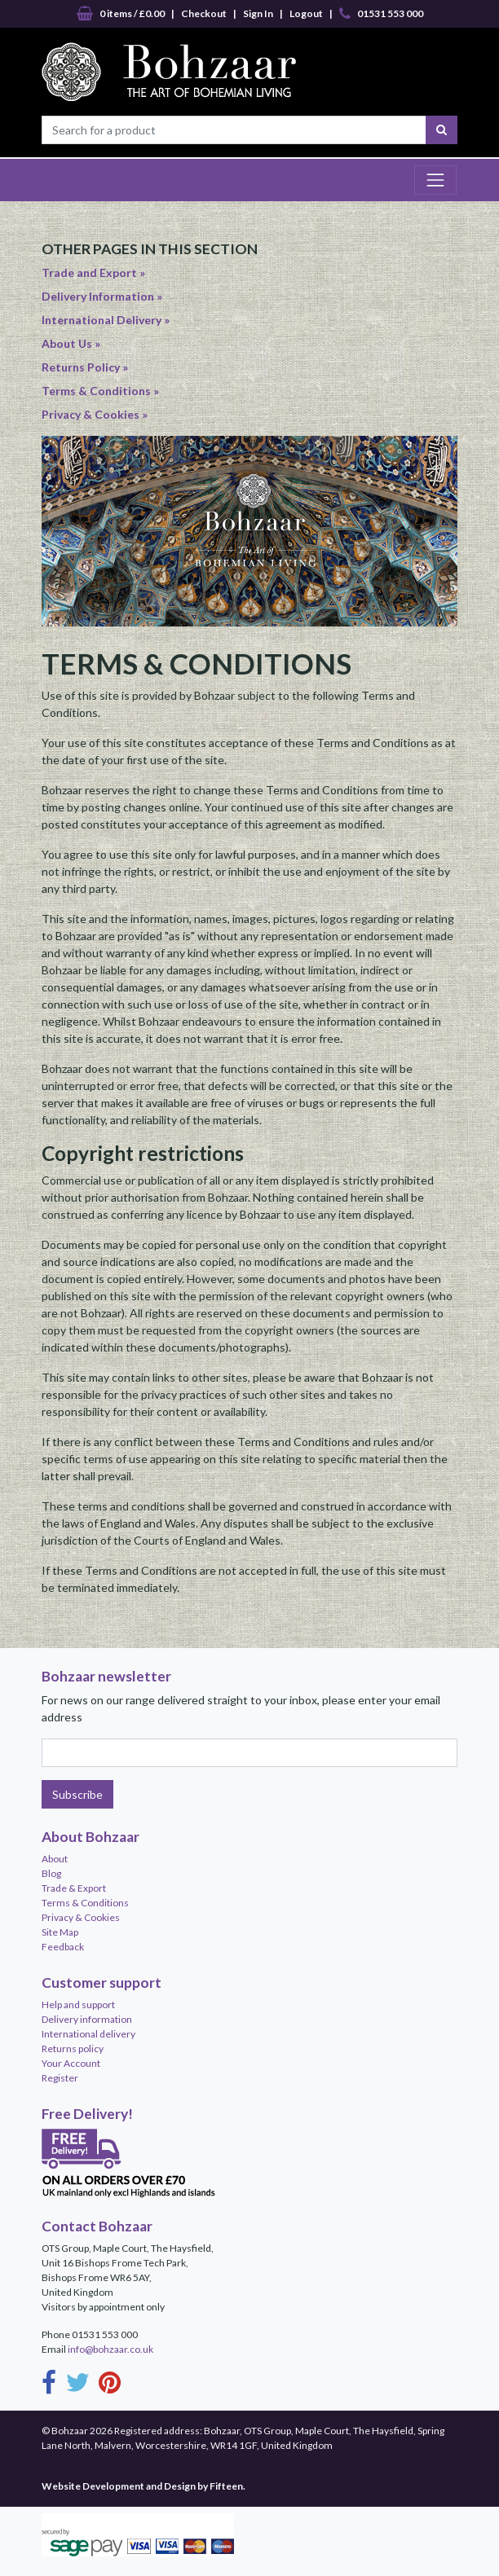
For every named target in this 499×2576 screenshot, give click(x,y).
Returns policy (73, 2048)
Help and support (78, 2004)
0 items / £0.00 (121, 14)
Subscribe (77, 1794)
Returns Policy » (85, 367)
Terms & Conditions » (100, 391)
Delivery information (87, 2019)
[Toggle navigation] (435, 180)
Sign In (258, 13)
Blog (51, 1873)
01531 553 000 (381, 14)
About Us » (71, 343)
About (55, 1859)
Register (60, 2078)
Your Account (71, 2063)
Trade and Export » (93, 272)
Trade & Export (74, 1888)
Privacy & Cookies (81, 1917)
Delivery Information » (102, 296)
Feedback (63, 1947)
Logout (306, 13)
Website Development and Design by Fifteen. (143, 2486)
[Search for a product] (234, 130)
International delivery (88, 2034)
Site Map (60, 1932)
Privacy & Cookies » (95, 414)
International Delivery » (106, 320)
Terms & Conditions (85, 1903)
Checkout (204, 13)
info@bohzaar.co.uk (110, 2349)
